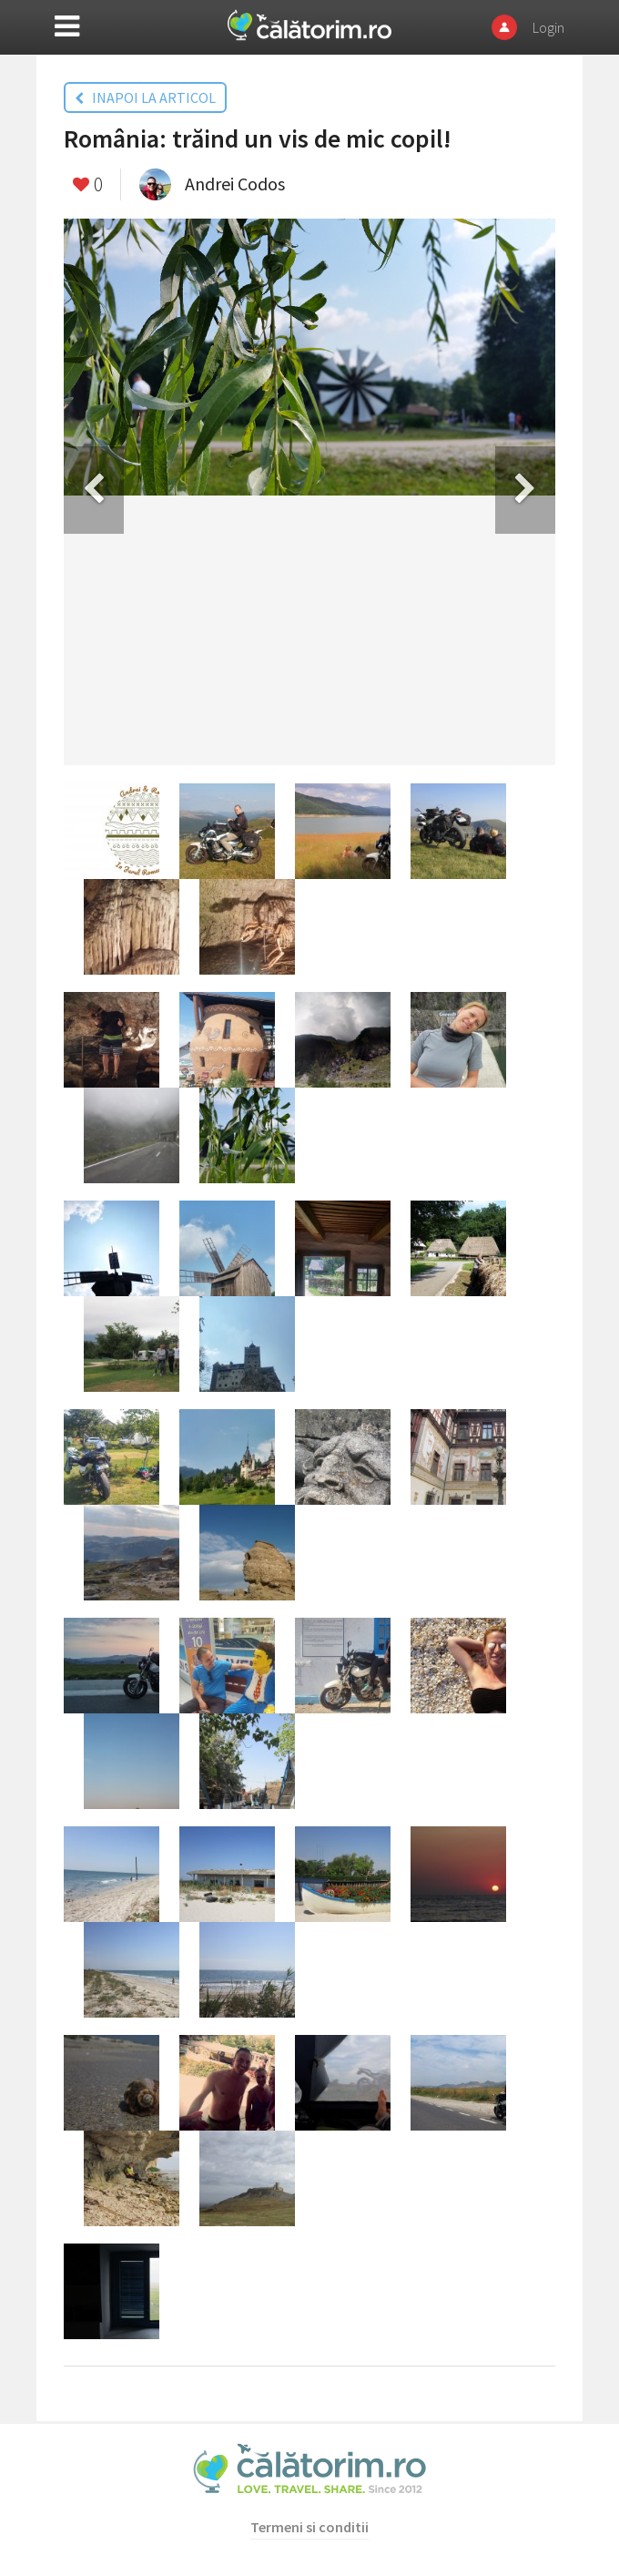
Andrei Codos (235, 183)
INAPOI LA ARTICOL (145, 97)
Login (548, 27)
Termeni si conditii (309, 2527)
